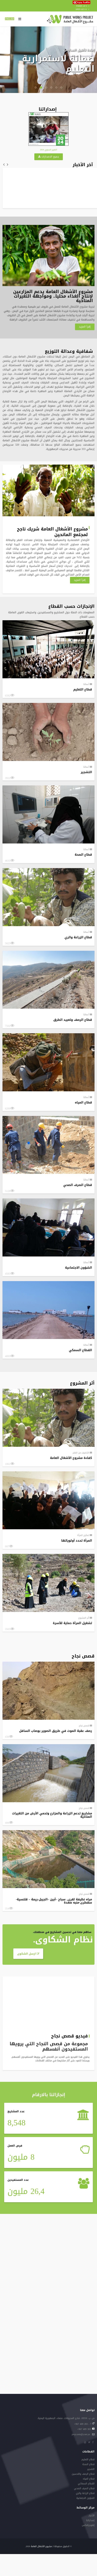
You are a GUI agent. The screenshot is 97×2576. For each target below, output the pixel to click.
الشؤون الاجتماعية (78, 1267)
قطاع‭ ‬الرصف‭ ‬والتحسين (83, 2474)
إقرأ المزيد (85, 326)
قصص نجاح (84, 1726)
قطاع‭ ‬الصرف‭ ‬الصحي (77, 1185)
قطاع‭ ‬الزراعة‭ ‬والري (78, 937)
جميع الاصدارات (48, 156)
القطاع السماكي (86, 2484)
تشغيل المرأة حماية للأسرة (72, 1623)
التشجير (86, 772)
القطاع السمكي (80, 1350)
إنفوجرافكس (88, 2525)
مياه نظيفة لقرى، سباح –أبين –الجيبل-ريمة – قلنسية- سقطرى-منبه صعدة (54, 1901)
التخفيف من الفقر (81, 1453)
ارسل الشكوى (28, 1953)
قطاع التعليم (82, 689)
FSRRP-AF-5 (81, 6)
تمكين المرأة (83, 1535)
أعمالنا (86, 684)
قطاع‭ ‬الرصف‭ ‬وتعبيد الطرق (72, 1020)
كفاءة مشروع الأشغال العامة (71, 1458)
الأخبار (91, 2516)
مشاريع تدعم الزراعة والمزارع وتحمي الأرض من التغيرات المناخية (52, 1815)
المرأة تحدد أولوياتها (76, 1540)
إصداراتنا (90, 2521)
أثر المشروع (83, 1618)
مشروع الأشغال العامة (41, 2546)
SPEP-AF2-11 (81, 9)
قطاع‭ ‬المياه (83, 1102)
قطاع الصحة (83, 854)
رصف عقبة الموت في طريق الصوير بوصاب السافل (55, 1731)
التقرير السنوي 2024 (48, 150)
